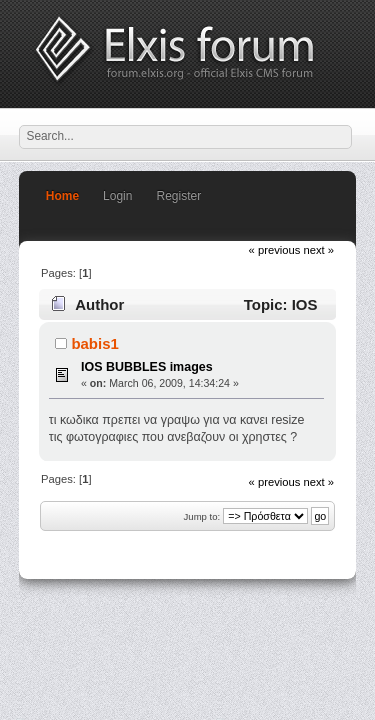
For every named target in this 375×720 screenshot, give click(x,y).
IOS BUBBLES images (147, 367)
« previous (275, 250)
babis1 (94, 343)
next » (318, 250)
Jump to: (202, 516)
